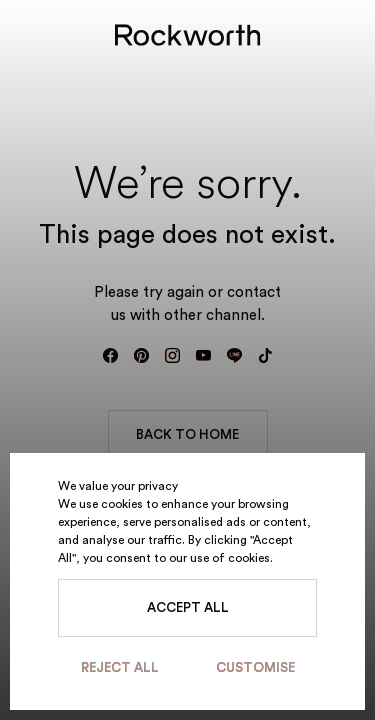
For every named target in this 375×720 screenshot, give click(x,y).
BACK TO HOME (187, 434)
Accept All (188, 607)
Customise (255, 667)
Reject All (120, 667)
